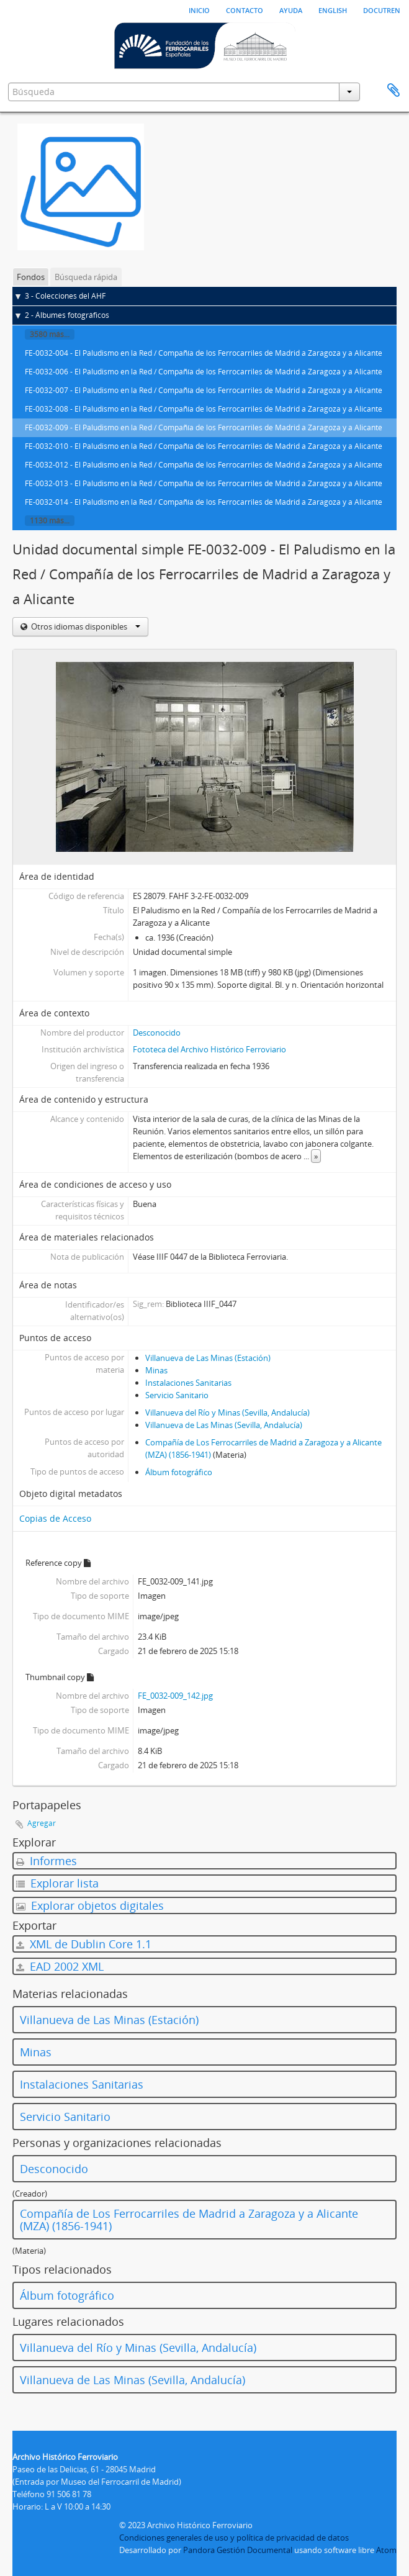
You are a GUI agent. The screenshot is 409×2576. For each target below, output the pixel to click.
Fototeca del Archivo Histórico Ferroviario (209, 1049)
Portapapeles (393, 90)
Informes (46, 1860)
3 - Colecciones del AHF (65, 296)
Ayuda (290, 9)
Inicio (199, 9)
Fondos (31, 276)
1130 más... (50, 520)
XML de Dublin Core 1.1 (83, 1944)
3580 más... (50, 334)
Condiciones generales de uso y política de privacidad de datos (234, 2537)
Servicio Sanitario (177, 1395)
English (332, 9)
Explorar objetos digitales (90, 1905)
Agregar (41, 1823)
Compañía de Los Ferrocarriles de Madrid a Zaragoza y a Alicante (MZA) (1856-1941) (189, 2219)
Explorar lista (57, 1883)
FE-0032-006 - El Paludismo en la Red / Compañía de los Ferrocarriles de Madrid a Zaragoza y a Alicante (203, 371)
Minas (156, 1370)
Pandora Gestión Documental (237, 2550)
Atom (386, 2550)
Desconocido (157, 1032)
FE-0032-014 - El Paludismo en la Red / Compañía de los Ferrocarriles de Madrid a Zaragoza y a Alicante (203, 502)
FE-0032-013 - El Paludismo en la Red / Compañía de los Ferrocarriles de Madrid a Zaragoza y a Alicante (203, 483)
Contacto (244, 9)
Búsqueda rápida (86, 276)
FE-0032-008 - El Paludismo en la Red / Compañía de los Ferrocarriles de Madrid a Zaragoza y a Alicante (203, 409)
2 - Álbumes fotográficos (67, 315)
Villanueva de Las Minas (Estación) (208, 1357)
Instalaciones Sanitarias (188, 1382)
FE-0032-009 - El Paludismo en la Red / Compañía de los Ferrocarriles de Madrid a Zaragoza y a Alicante (203, 427)
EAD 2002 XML (60, 1966)
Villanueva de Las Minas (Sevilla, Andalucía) (223, 1424)
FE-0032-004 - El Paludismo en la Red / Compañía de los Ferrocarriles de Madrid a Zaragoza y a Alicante (203, 353)
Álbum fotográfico (178, 1472)
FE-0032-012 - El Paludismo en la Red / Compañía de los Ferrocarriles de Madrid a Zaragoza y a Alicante (203, 464)
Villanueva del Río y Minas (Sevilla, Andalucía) (227, 1412)
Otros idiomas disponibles (84, 626)
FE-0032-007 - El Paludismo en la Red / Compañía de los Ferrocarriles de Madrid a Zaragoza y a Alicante (203, 390)
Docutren (381, 9)
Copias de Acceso (55, 1518)
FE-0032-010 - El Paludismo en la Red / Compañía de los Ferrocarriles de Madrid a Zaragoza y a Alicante (203, 446)
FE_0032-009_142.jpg (175, 1695)
